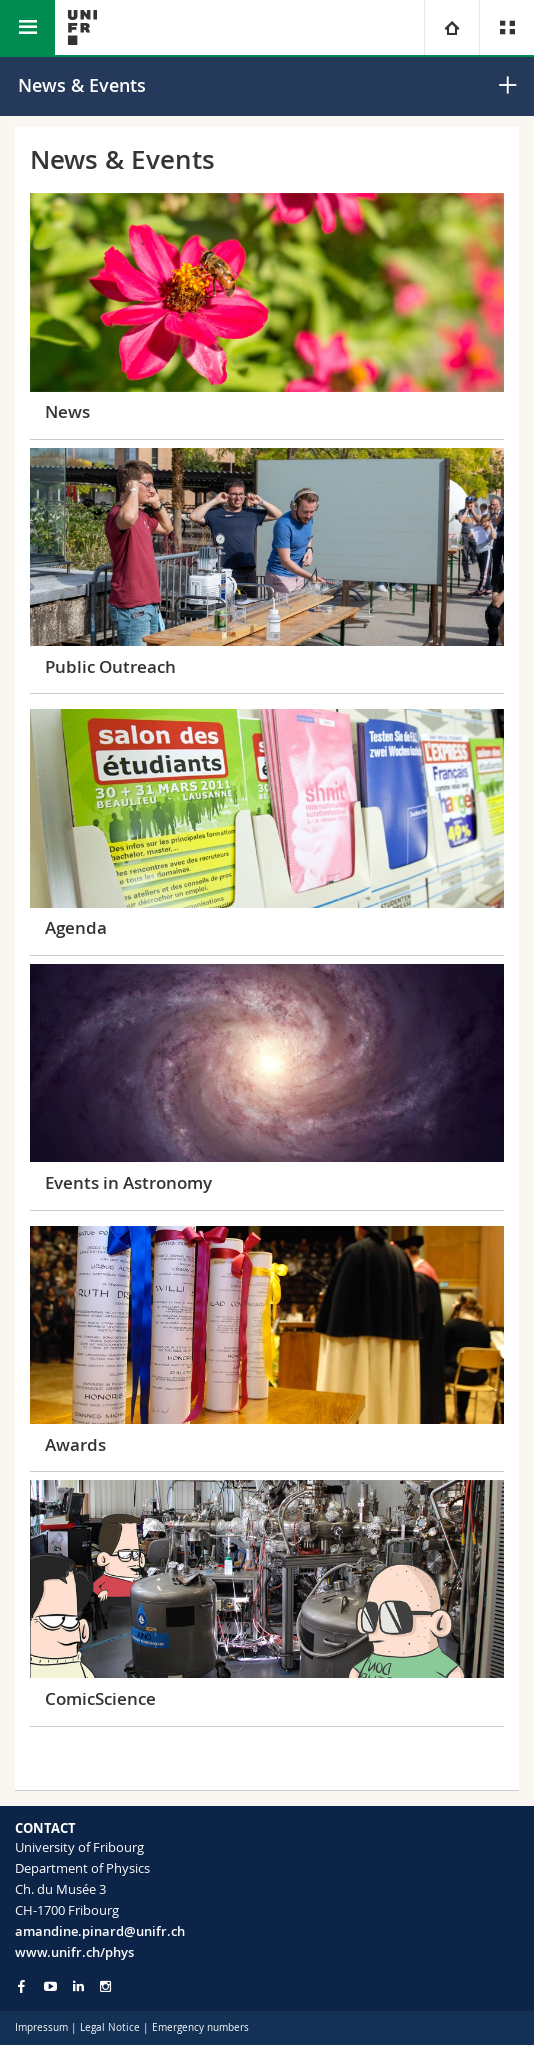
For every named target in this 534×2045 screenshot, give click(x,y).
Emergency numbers (200, 2027)
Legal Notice (110, 2027)
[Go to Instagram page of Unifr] (105, 1986)
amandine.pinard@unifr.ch (100, 1931)
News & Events (82, 85)
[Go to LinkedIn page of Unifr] (78, 1986)
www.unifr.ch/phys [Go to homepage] (74, 1952)
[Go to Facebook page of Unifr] (21, 1986)
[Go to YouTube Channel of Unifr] (50, 1986)
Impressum (41, 2027)
